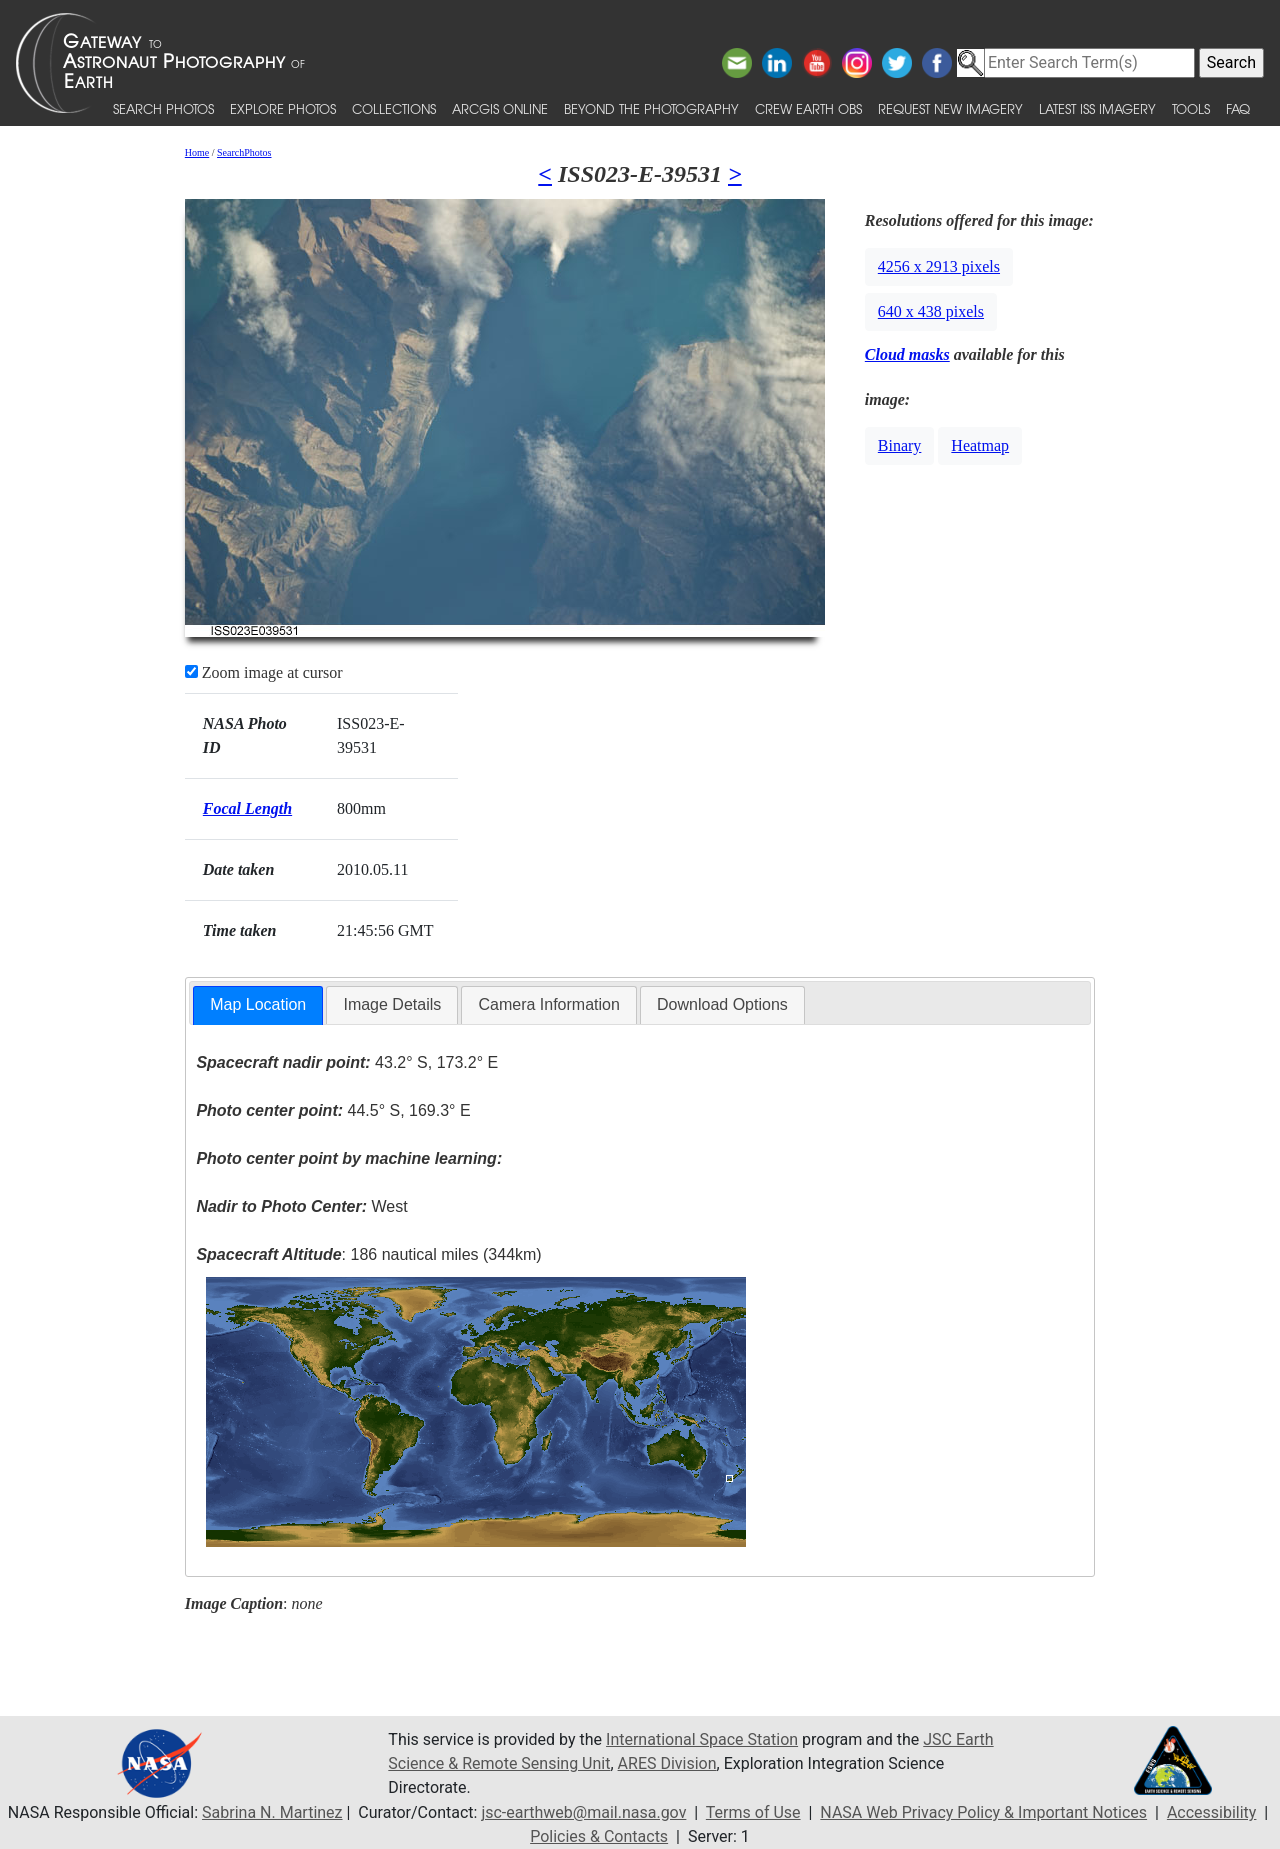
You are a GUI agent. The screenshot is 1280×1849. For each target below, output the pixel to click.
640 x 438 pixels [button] (931, 311)
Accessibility (1212, 1812)
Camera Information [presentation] (548, 1004)
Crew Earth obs (808, 108)
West (301, 1206)
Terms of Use (753, 1812)
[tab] (258, 1005)
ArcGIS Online (500, 108)
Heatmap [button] (980, 445)
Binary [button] (900, 445)
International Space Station (702, 1739)
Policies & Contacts (599, 1836)
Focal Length (247, 808)
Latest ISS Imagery (1097, 108)
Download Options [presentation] (722, 1004)
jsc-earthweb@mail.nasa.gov (583, 1812)
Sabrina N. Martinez (272, 1812)
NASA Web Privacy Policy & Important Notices (983, 1812)
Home (197, 152)
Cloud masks (907, 354)
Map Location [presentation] (258, 1004)
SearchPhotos (244, 152)
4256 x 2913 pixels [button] (939, 266)
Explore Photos (283, 108)
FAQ (1238, 108)
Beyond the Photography (651, 108)
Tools (1191, 108)
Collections (394, 108)
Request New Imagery (950, 108)
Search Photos (163, 108)
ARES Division (667, 1763)
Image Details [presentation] (392, 1004)
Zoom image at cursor (264, 672)
